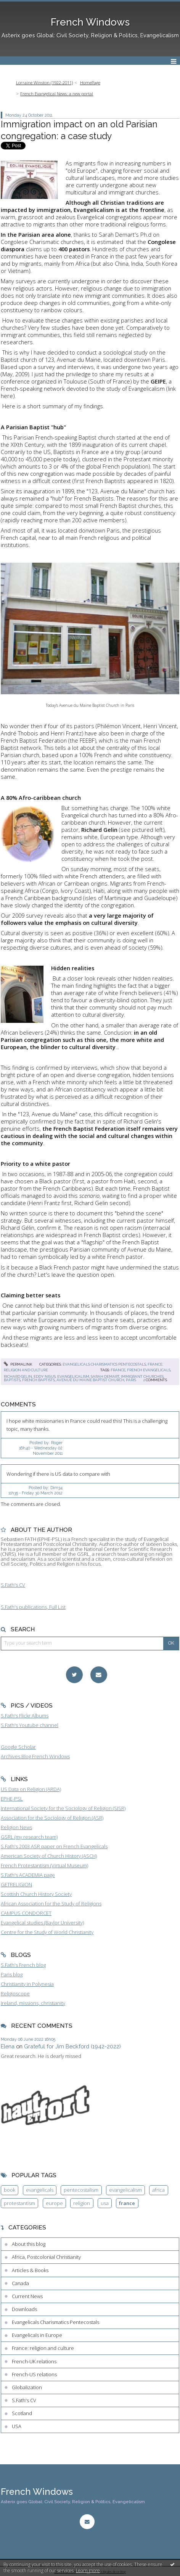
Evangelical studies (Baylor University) (42, 1922)
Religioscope (15, 1993)
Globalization (27, 2387)
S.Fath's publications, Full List (33, 1606)
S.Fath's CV (13, 1584)
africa (158, 2189)
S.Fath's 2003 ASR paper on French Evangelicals (54, 1846)
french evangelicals (148, 1370)
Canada (20, 2283)
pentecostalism (81, 2189)
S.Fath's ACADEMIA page (28, 1874)
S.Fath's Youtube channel (29, 1725)
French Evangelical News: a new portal (56, 93)
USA (16, 2426)
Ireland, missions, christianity (33, 2003)
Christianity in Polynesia (27, 1984)
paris (131, 1380)
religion (81, 2203)
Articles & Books (30, 2270)
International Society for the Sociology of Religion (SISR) (63, 1808)
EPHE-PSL (12, 1798)
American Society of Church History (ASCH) (49, 1855)
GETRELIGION (16, 1884)
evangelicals (39, 2189)
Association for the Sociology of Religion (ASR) (52, 1817)
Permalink (18, 1364)
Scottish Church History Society (36, 1894)
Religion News (16, 1827)
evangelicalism (73, 1376)
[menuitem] (46, 83)
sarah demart (105, 1376)
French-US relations (34, 2374)
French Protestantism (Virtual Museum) (44, 1865)
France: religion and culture (43, 2348)
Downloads (24, 2309)
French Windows (90, 22)
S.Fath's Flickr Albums (24, 1715)
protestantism (19, 2203)
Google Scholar (18, 1746)
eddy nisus (45, 1376)
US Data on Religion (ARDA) (31, 1789)
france (118, 1370)
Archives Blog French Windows (35, 1756)
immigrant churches (142, 1376)
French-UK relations (34, 2361)
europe (54, 2203)
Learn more (88, 2570)
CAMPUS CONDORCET (26, 1913)
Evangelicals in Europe (37, 2335)
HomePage (90, 82)
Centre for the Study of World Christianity (47, 1932)
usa (105, 2203)
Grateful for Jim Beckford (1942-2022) (72, 2046)
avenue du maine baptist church (90, 1380)
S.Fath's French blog (23, 1964)
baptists (12, 1380)
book (9, 2189)
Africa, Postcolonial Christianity (46, 2256)
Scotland (22, 2413)
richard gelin (18, 1376)
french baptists (38, 1380)
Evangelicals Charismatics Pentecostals (104, 1364)
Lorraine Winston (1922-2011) (44, 82)
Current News (27, 2296)
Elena (7, 2046)
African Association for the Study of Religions (51, 1903)
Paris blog (11, 1974)
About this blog (28, 2244)
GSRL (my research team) (29, 1836)
